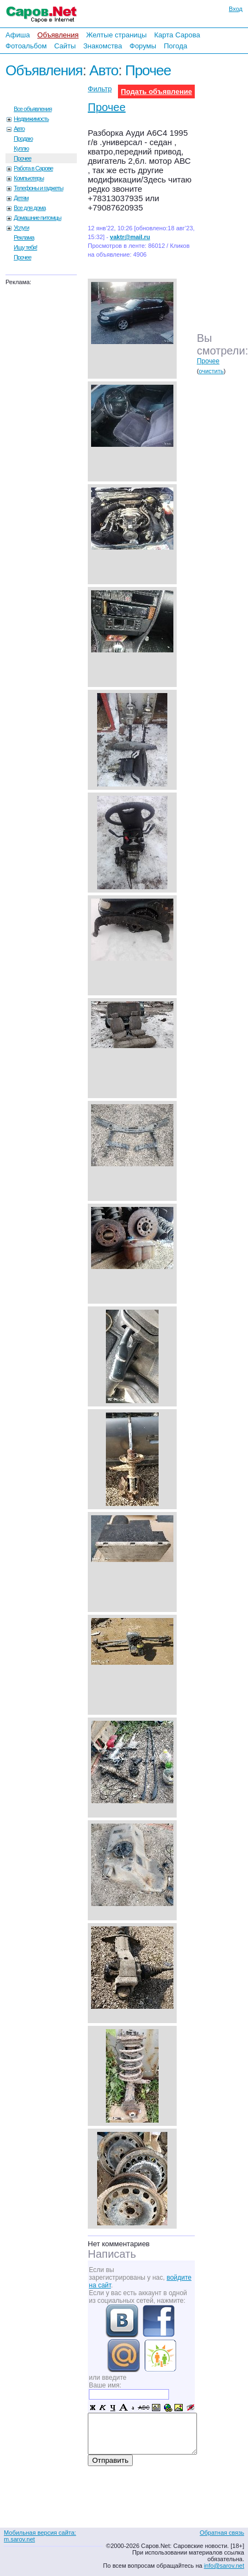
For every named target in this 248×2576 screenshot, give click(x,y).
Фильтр (100, 89)
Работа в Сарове (33, 168)
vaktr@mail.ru (130, 237)
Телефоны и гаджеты (38, 188)
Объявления (57, 35)
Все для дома (30, 207)
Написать (112, 2254)
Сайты (65, 46)
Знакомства (102, 46)
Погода (175, 46)
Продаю (23, 138)
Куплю (21, 148)
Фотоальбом (26, 46)
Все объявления (33, 109)
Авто (104, 70)
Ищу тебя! (25, 247)
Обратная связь (222, 2532)
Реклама (24, 237)
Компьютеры (29, 178)
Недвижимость (31, 118)
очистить (211, 371)
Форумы (142, 46)
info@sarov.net (224, 2565)
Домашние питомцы (37, 217)
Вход (236, 8)
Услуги (21, 227)
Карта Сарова (177, 35)
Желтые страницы (116, 35)
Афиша (17, 35)
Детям (21, 198)
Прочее (148, 70)
